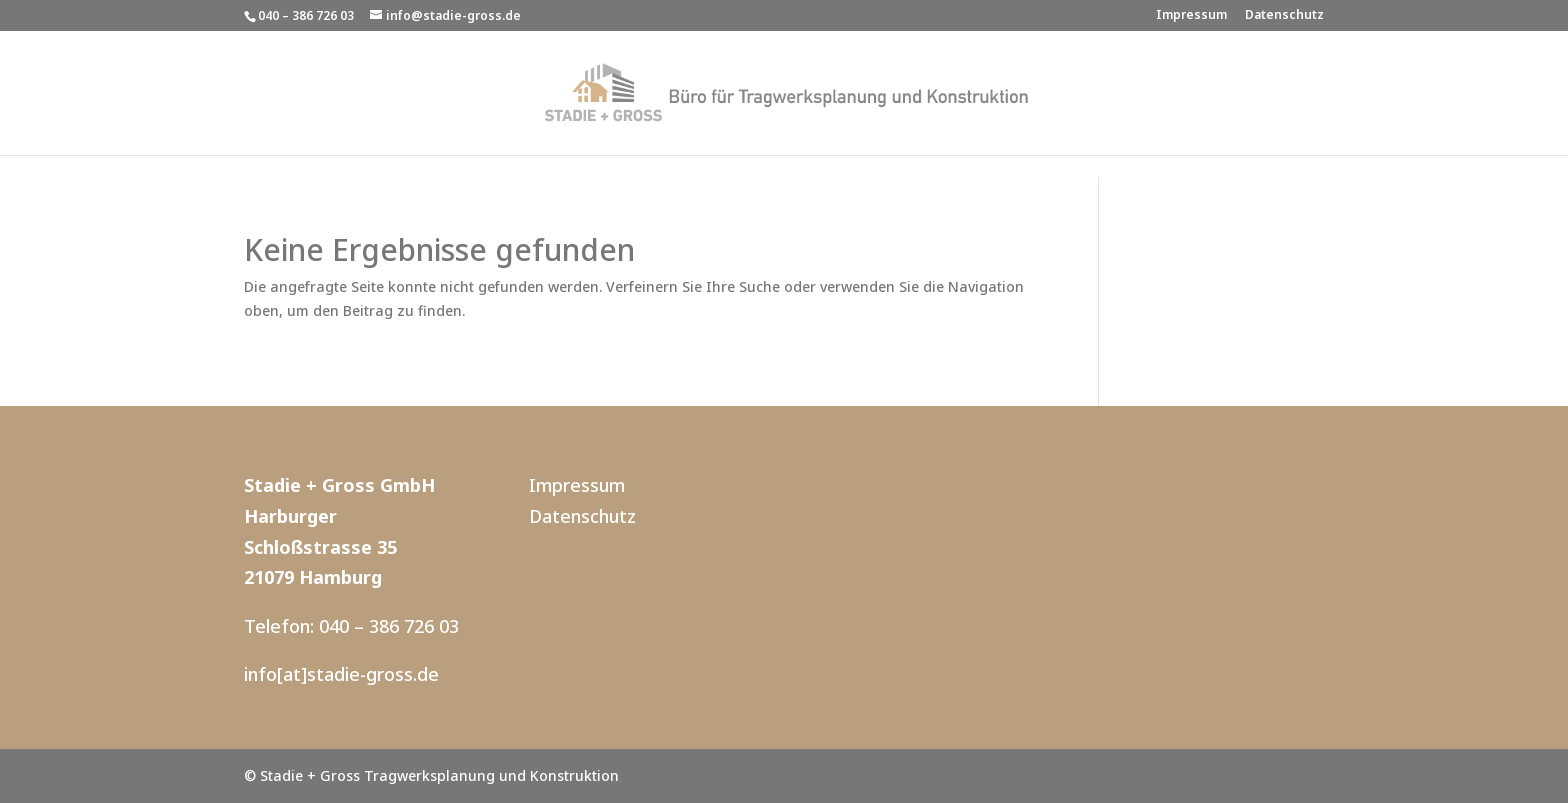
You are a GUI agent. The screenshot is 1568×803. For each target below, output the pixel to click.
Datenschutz (1284, 16)
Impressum (1191, 16)
